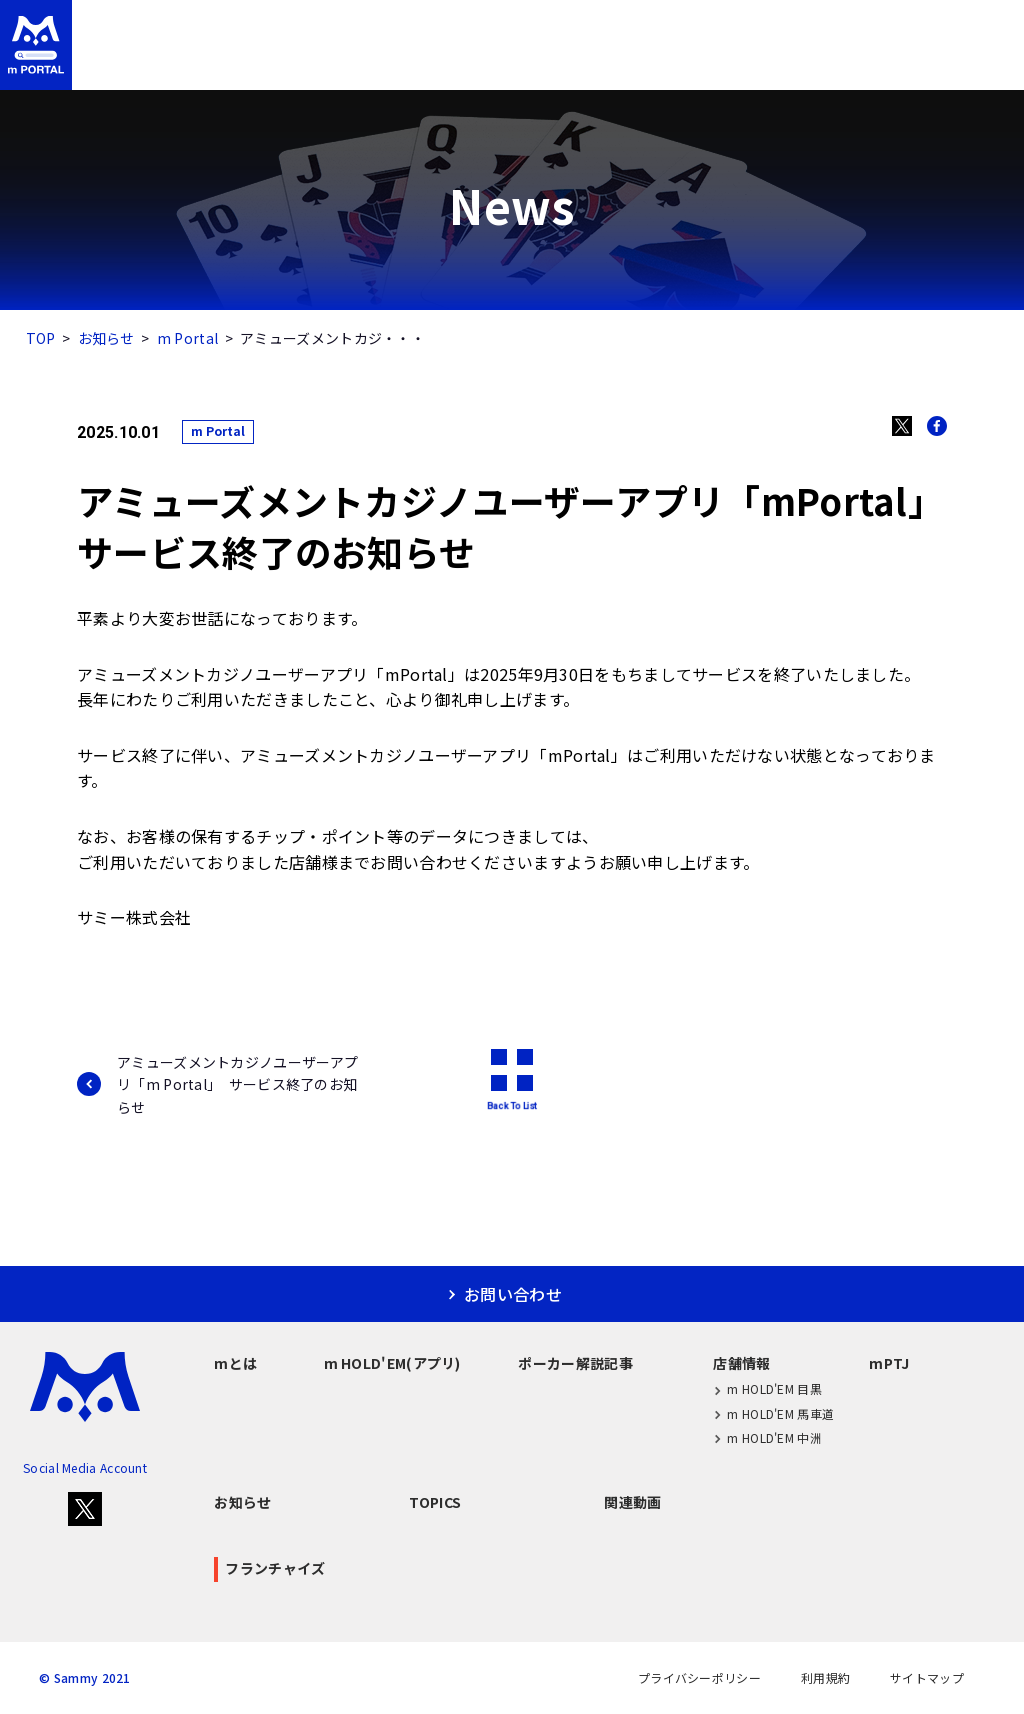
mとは (200, 62)
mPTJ (805, 62)
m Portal (187, 338)
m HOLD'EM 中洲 (767, 1437)
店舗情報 (662, 62)
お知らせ (106, 338)
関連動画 (632, 1502)
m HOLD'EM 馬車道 (773, 1413)
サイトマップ (927, 1678)
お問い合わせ (911, 23)
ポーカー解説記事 (519, 62)
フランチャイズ (938, 62)
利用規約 (825, 1678)
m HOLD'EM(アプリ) (346, 62)
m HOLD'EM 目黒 (767, 1389)
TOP (41, 338)
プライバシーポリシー (699, 1678)
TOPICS (435, 1502)
